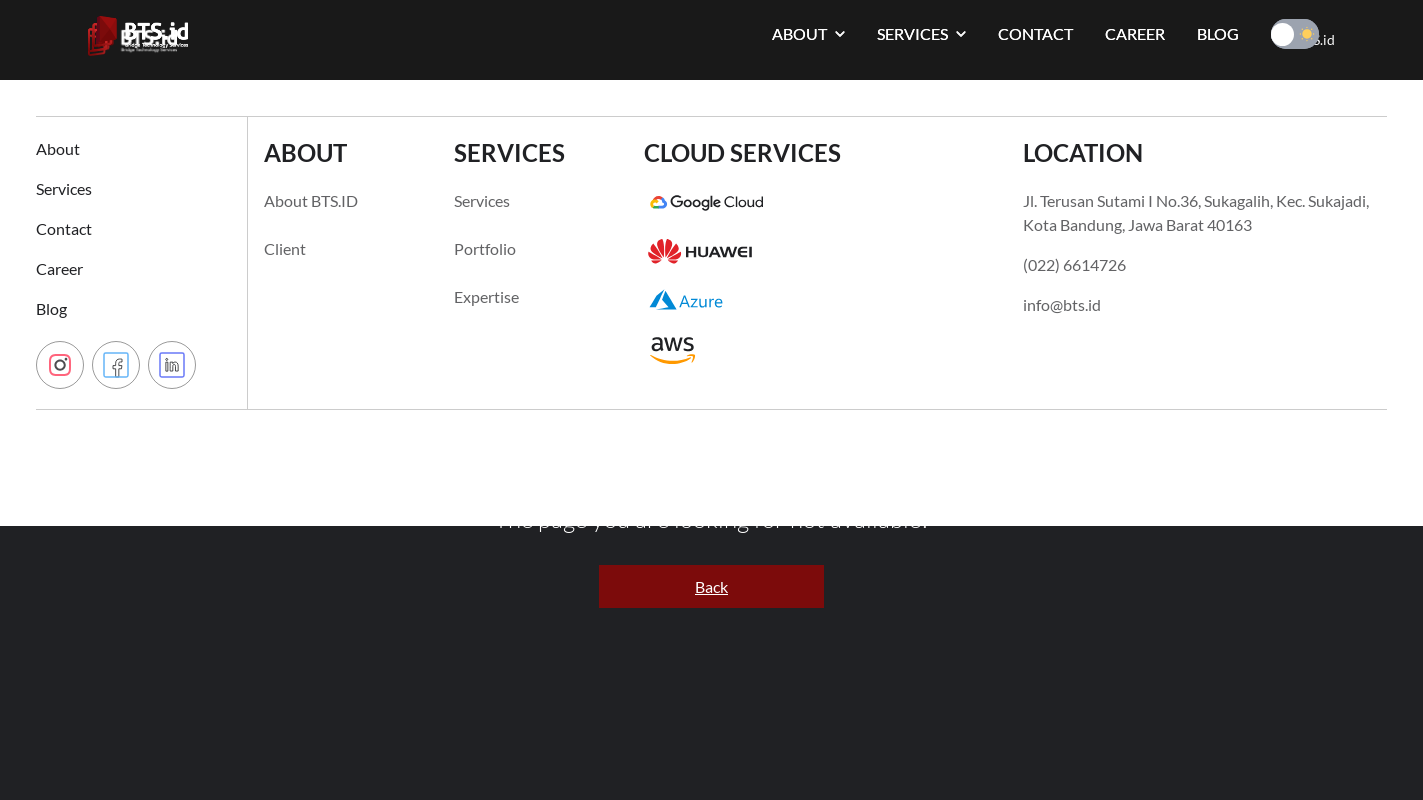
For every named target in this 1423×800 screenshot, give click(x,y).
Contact (64, 228)
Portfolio (485, 248)
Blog (51, 308)
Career (59, 268)
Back (711, 586)
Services (64, 188)
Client (285, 248)
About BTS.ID (311, 200)
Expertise (486, 296)
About (58, 148)
